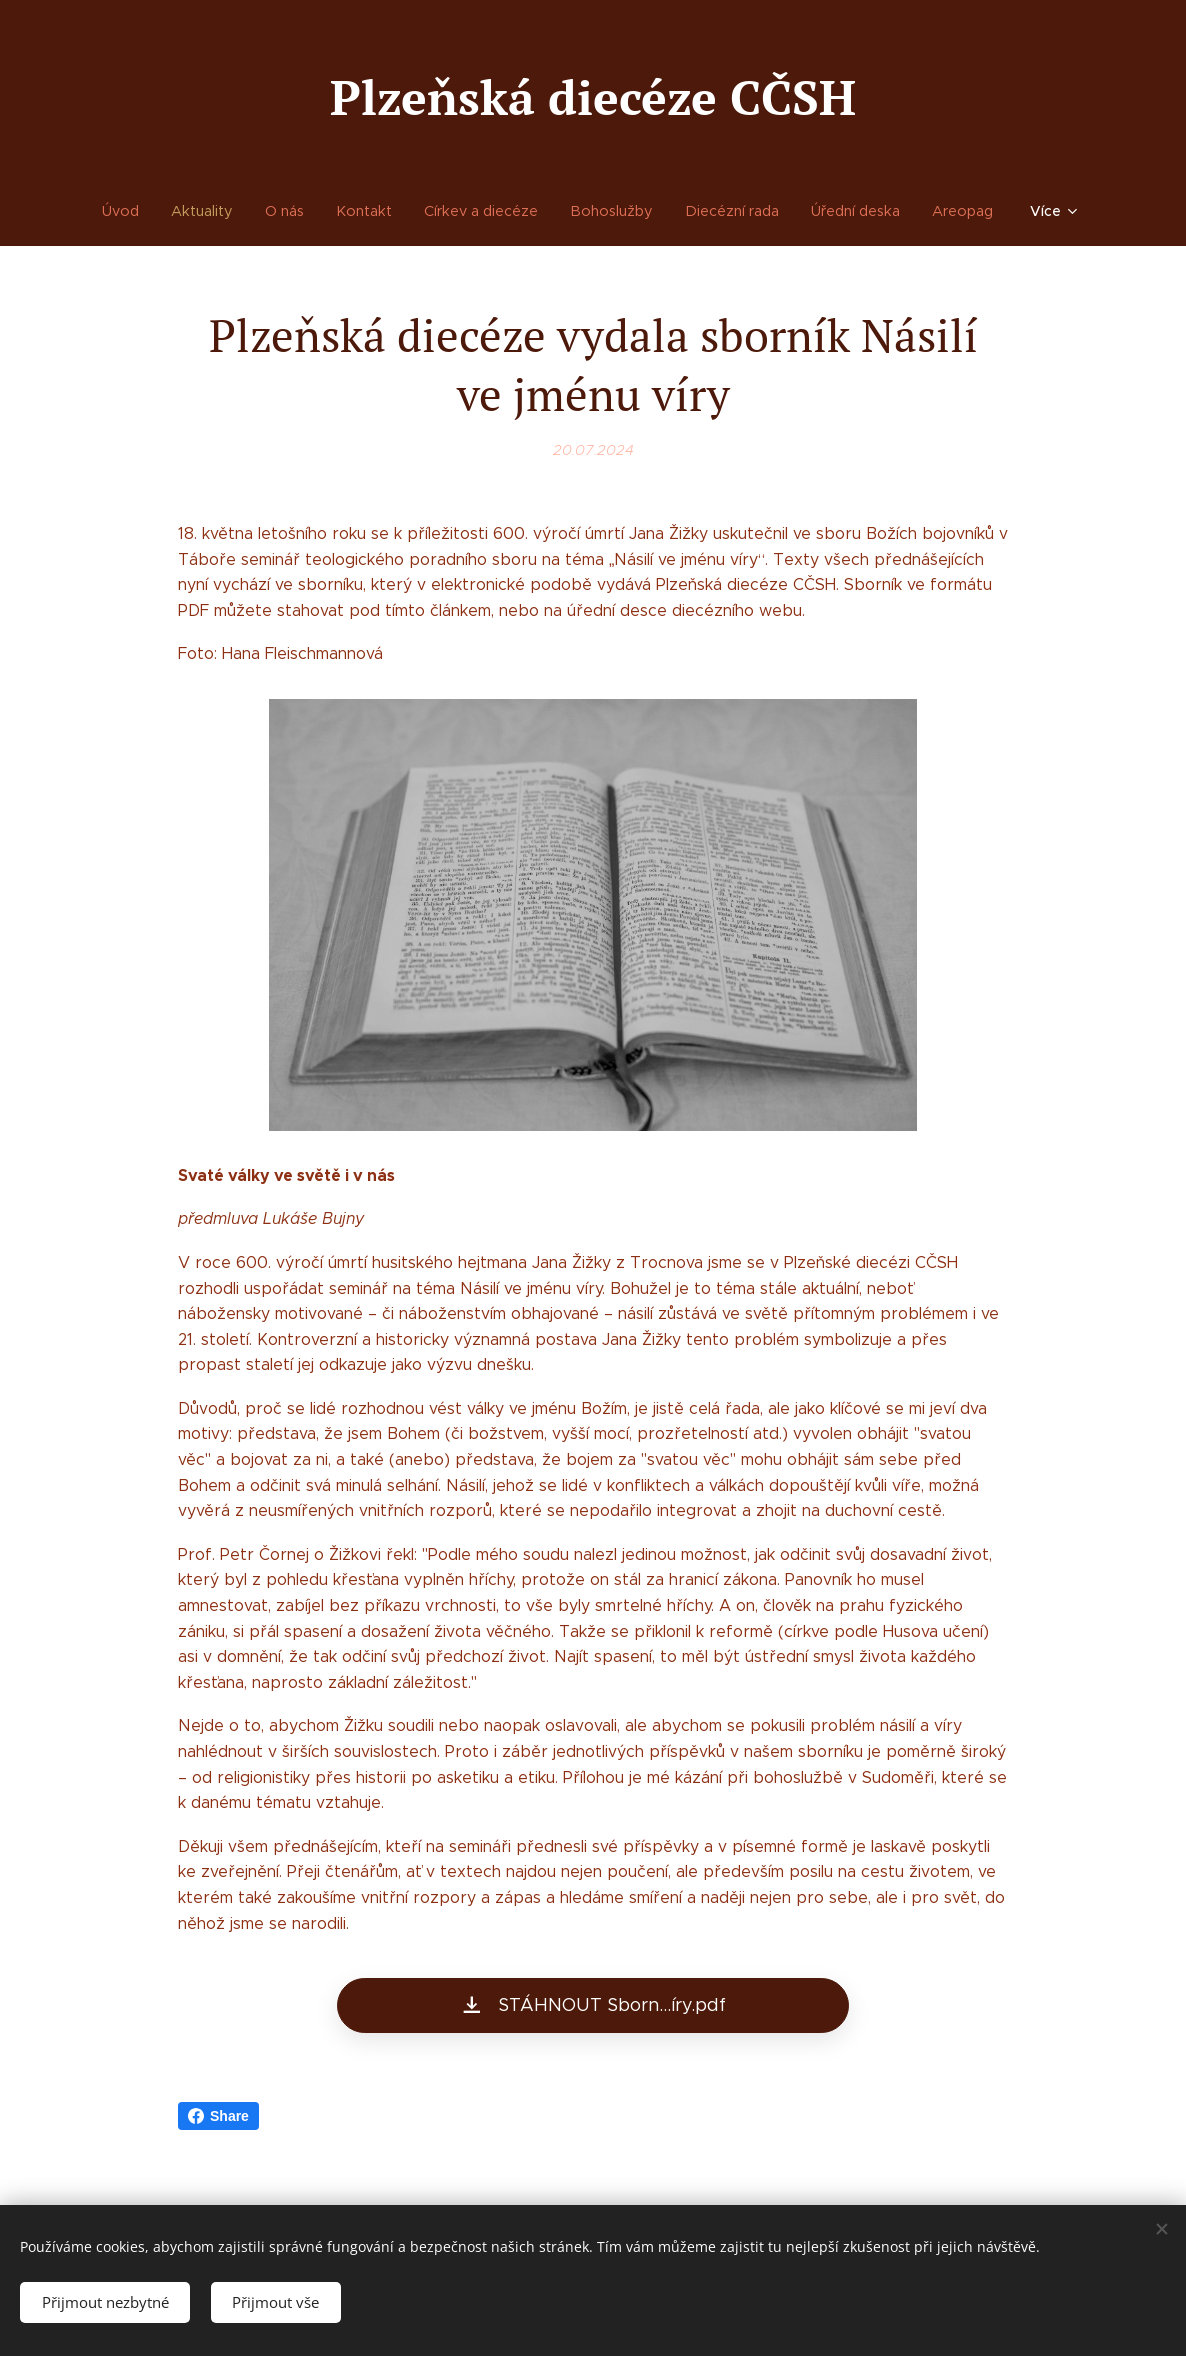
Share (218, 2116)
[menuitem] (136, 211)
